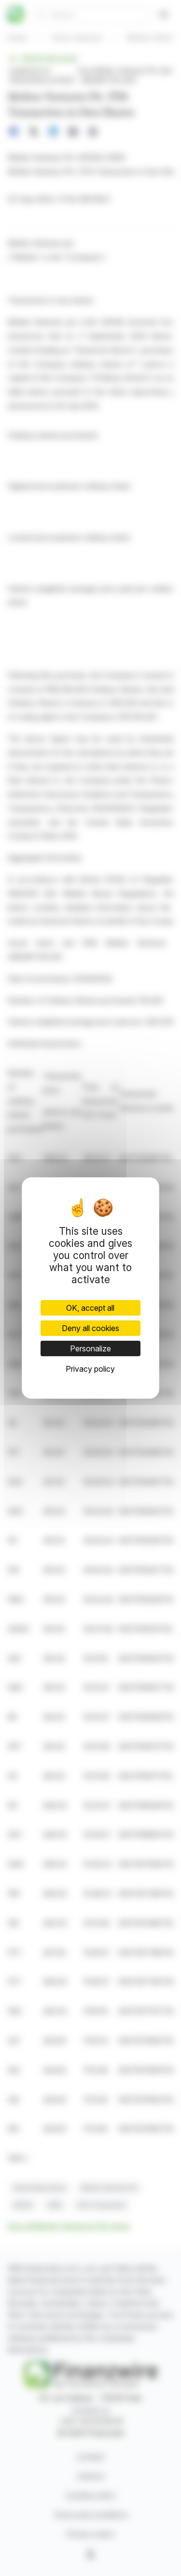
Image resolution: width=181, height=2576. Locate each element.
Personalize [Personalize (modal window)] (90, 1348)
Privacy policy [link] (90, 1369)
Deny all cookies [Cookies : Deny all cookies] (90, 1328)
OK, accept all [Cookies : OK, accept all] (90, 1308)
